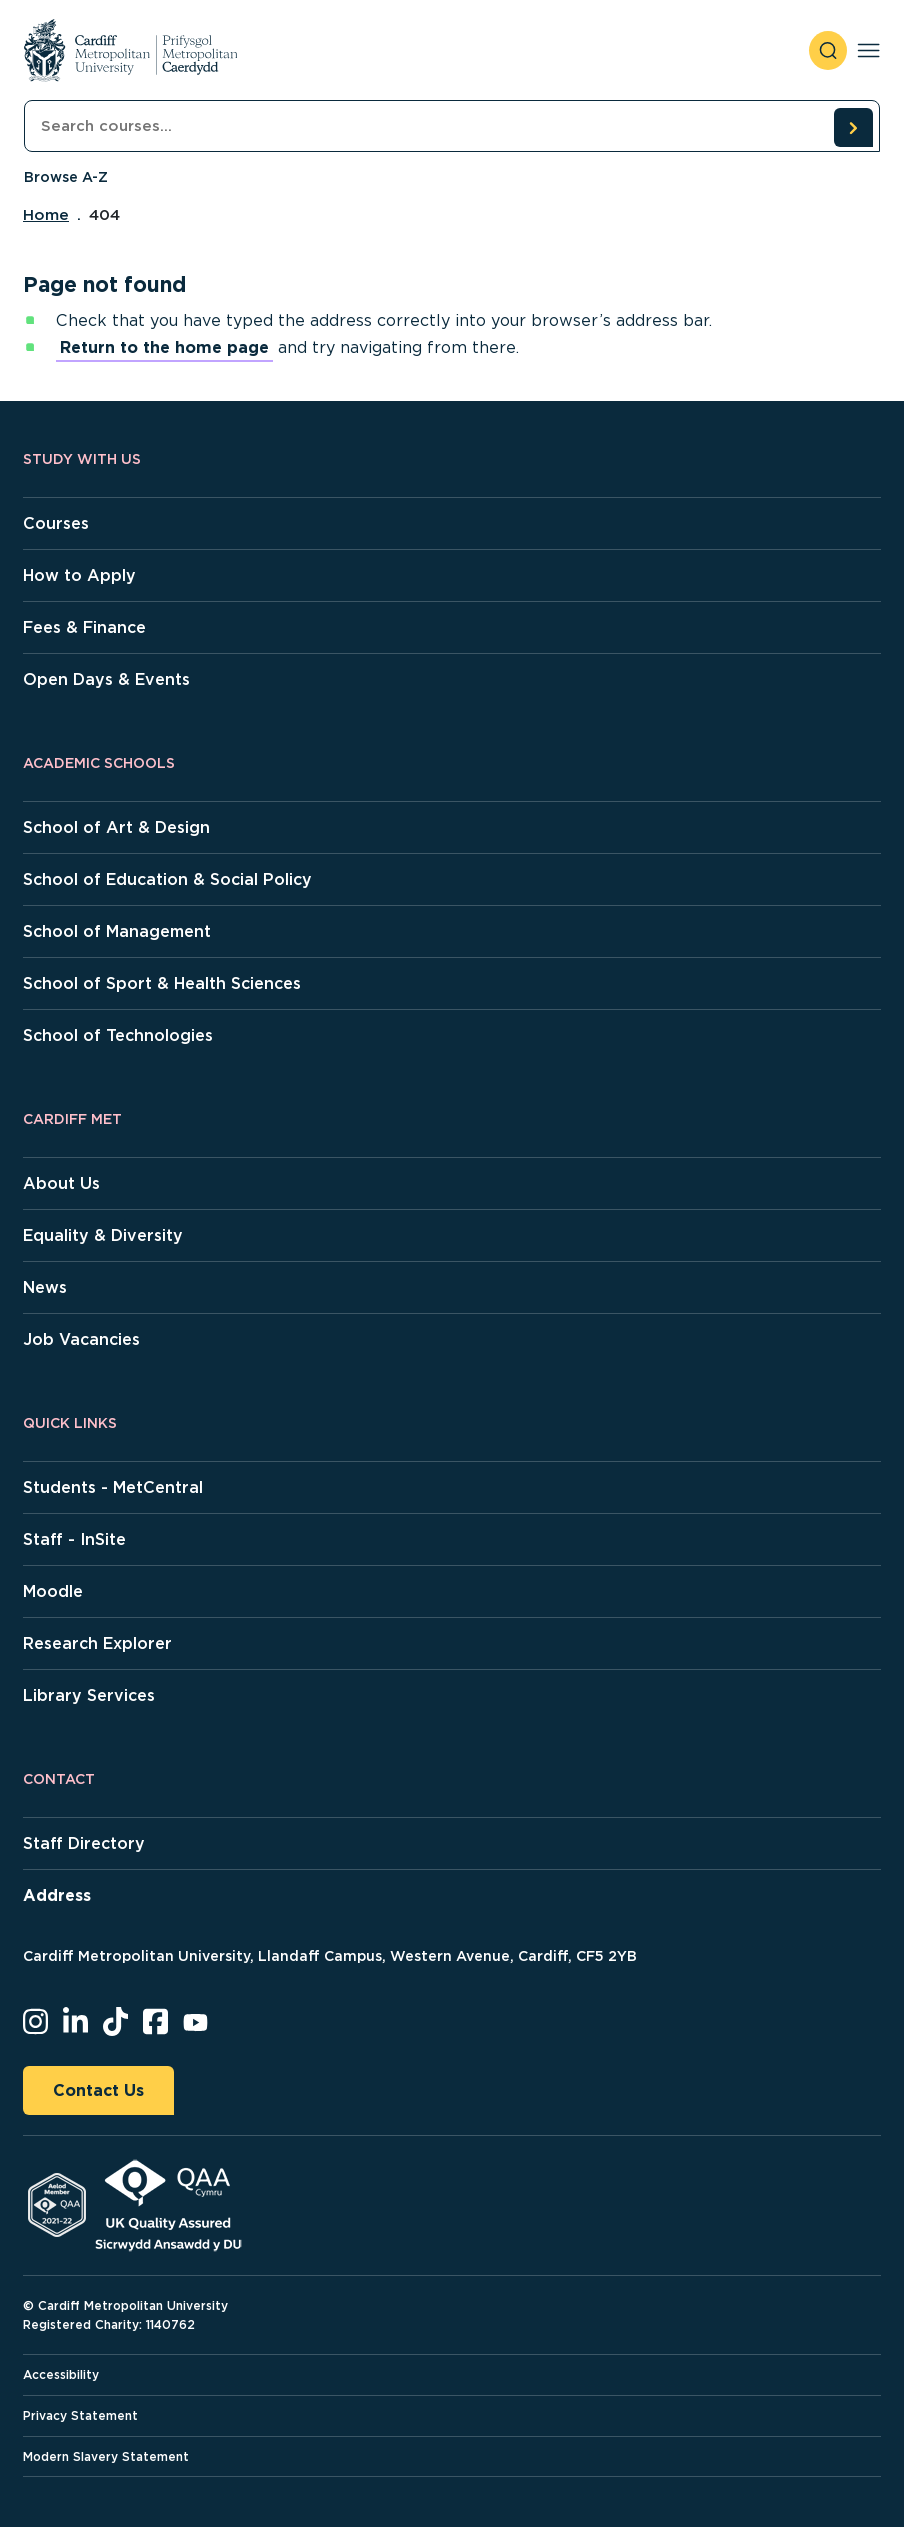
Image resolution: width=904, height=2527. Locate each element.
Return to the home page (164, 347)
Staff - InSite (74, 1539)
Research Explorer (97, 1643)
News (45, 1287)
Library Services (89, 1695)
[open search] (828, 50)
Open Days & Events (106, 679)
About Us (61, 1183)
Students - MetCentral (113, 1487)
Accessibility (61, 2374)
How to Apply (79, 575)
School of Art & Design (116, 827)
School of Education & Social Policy (167, 879)
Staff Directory (84, 1843)
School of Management (117, 931)
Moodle (53, 1591)
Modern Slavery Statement (106, 2456)
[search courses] (853, 127)
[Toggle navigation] (868, 50)
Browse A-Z (66, 177)
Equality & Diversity (103, 1235)
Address (57, 1895)
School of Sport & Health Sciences (162, 983)
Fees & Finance (84, 627)
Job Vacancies (81, 1339)
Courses (56, 523)
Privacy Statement (80, 2415)
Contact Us (98, 2090)
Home (46, 215)
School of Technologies (118, 1035)
